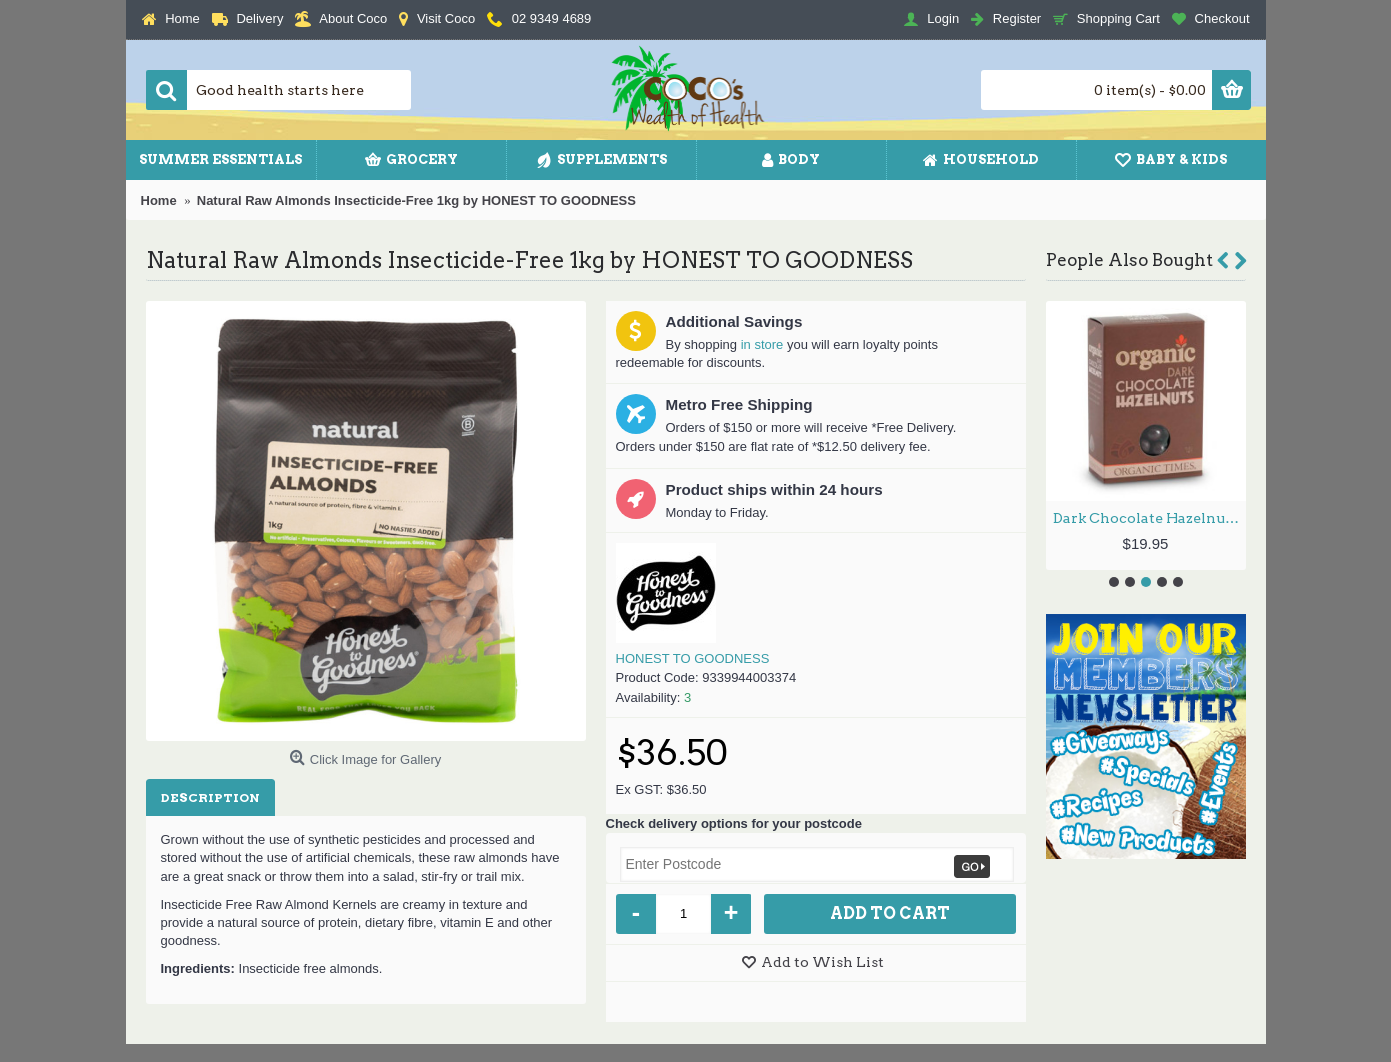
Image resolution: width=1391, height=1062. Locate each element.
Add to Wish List (822, 962)
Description (210, 797)
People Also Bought (1129, 260)
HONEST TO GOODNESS (693, 658)
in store (762, 344)
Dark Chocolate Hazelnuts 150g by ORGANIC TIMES (1149, 518)
